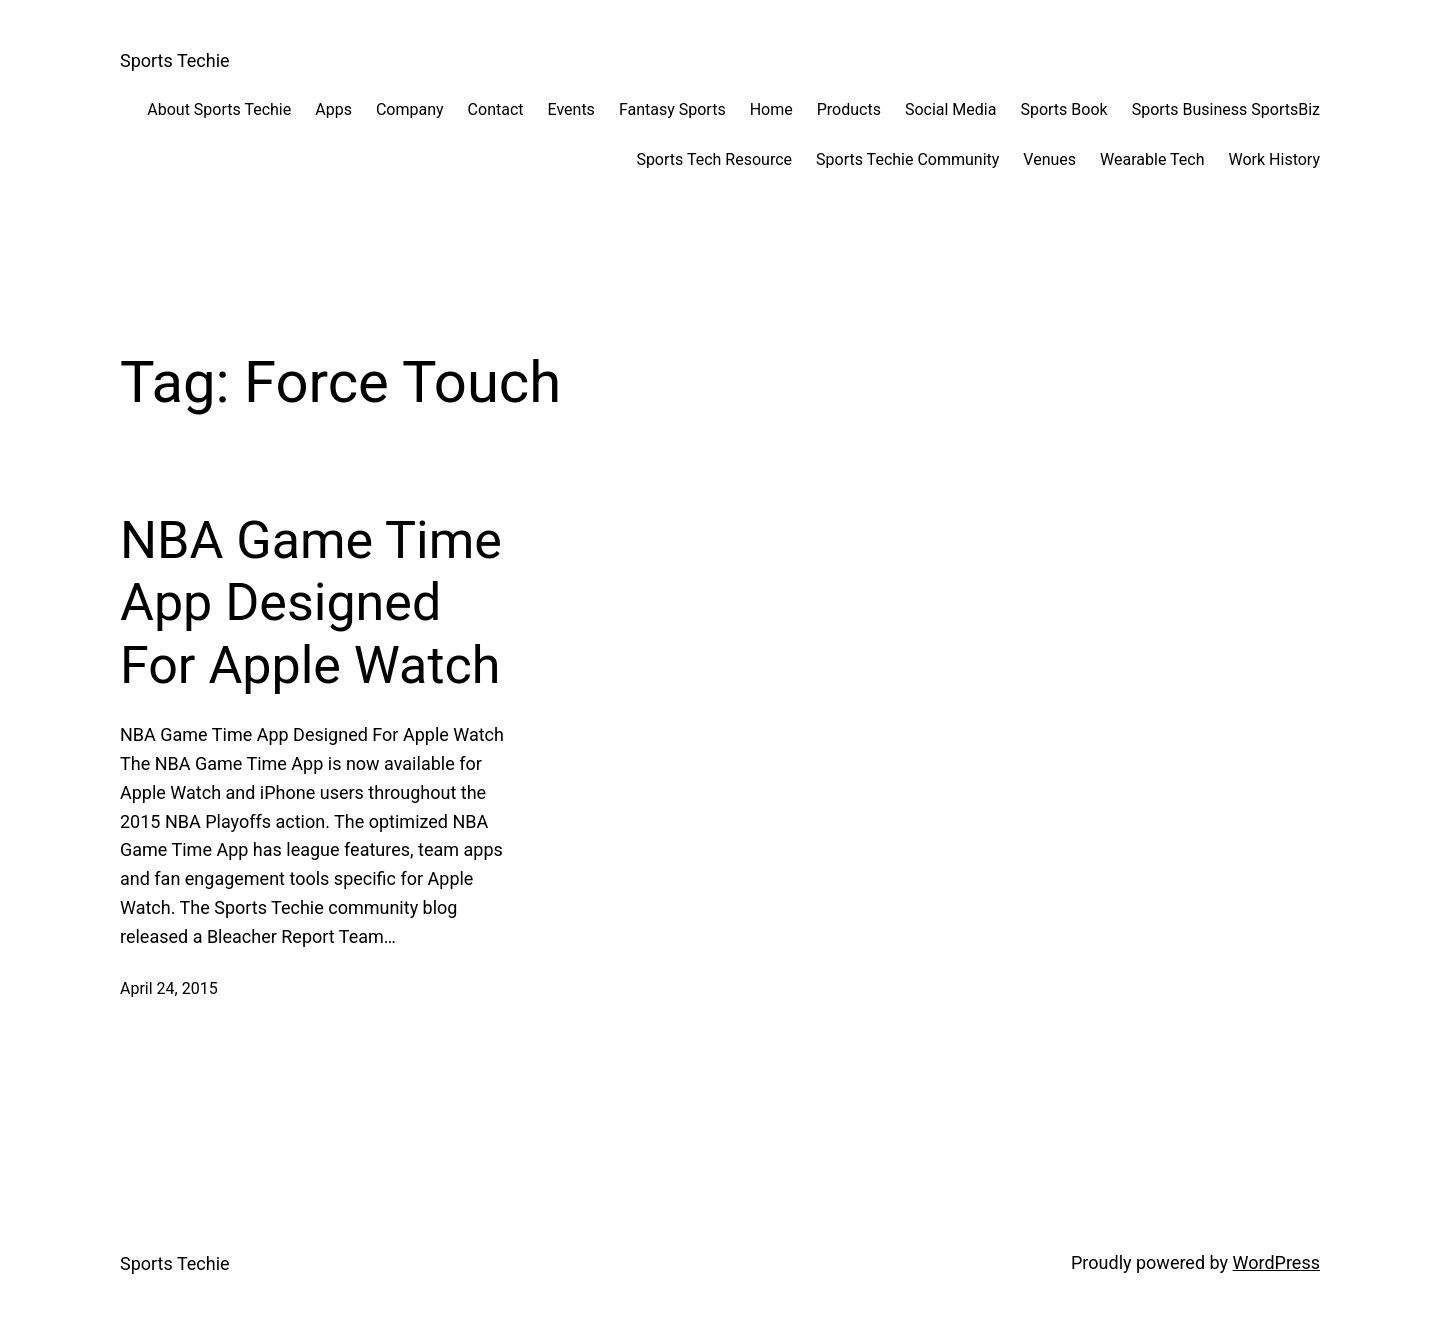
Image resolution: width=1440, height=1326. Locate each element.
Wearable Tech (1152, 159)
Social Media (951, 109)
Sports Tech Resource (714, 159)
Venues (1049, 159)
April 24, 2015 (169, 988)
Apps (333, 109)
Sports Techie (175, 60)
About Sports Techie (219, 109)
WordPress (1276, 1262)
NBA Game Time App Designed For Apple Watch (311, 603)
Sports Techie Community (907, 159)
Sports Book (1063, 109)
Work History (1274, 159)
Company (410, 109)
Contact (496, 109)
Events (571, 109)
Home (771, 109)
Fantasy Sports (672, 109)
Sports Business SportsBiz (1226, 109)
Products (849, 109)
